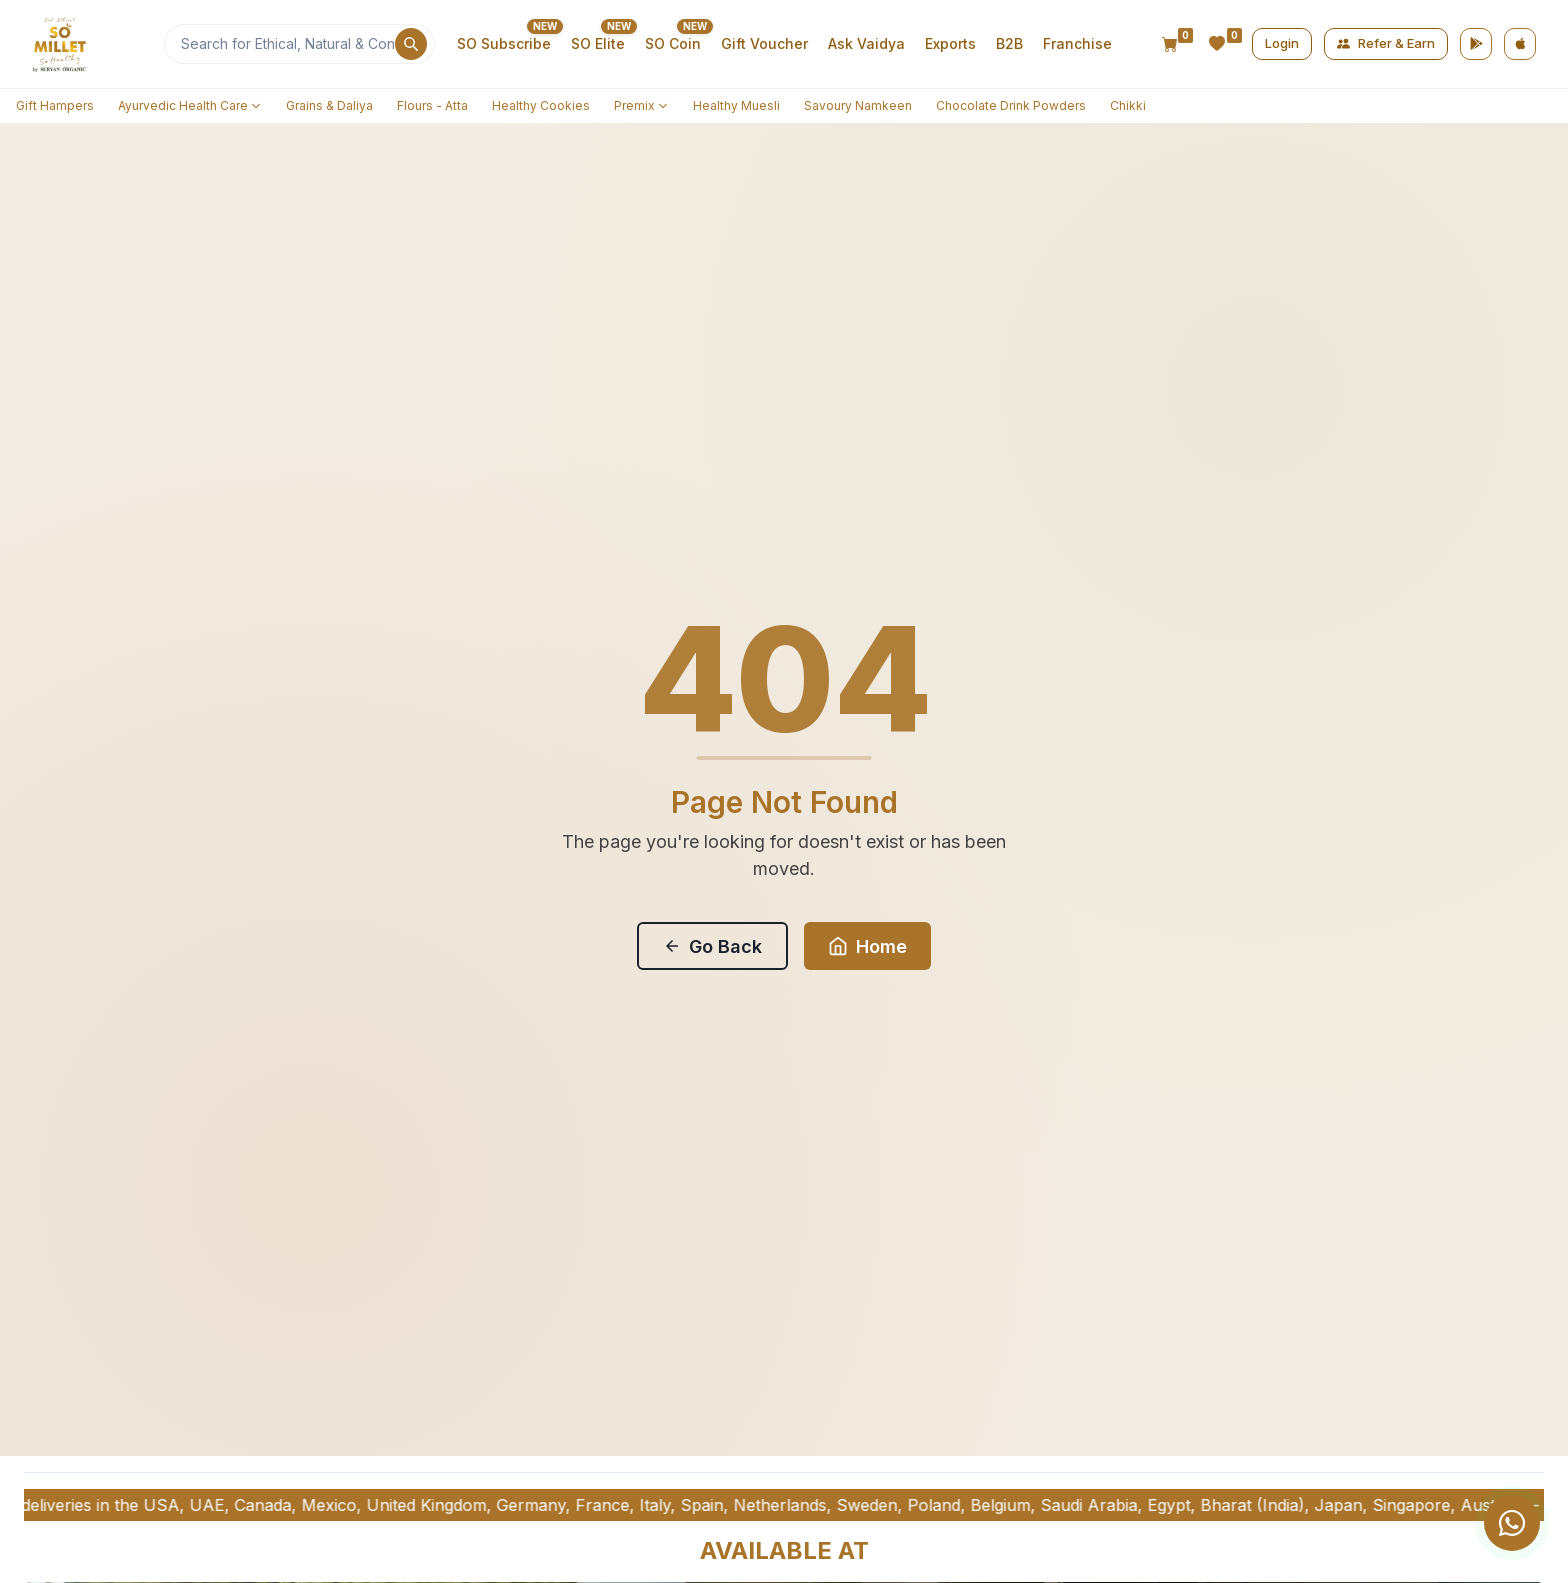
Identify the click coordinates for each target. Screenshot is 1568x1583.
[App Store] (1520, 44)
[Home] (92, 44)
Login (1282, 43)
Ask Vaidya (866, 43)
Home (867, 946)
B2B (1009, 43)
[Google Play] (1476, 44)
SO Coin (673, 43)
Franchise (1077, 43)
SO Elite (598, 43)
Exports (950, 43)
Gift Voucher (764, 43)
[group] (1448, 1523)
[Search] (299, 44)
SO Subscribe (504, 43)
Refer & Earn (1386, 43)
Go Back (712, 946)
